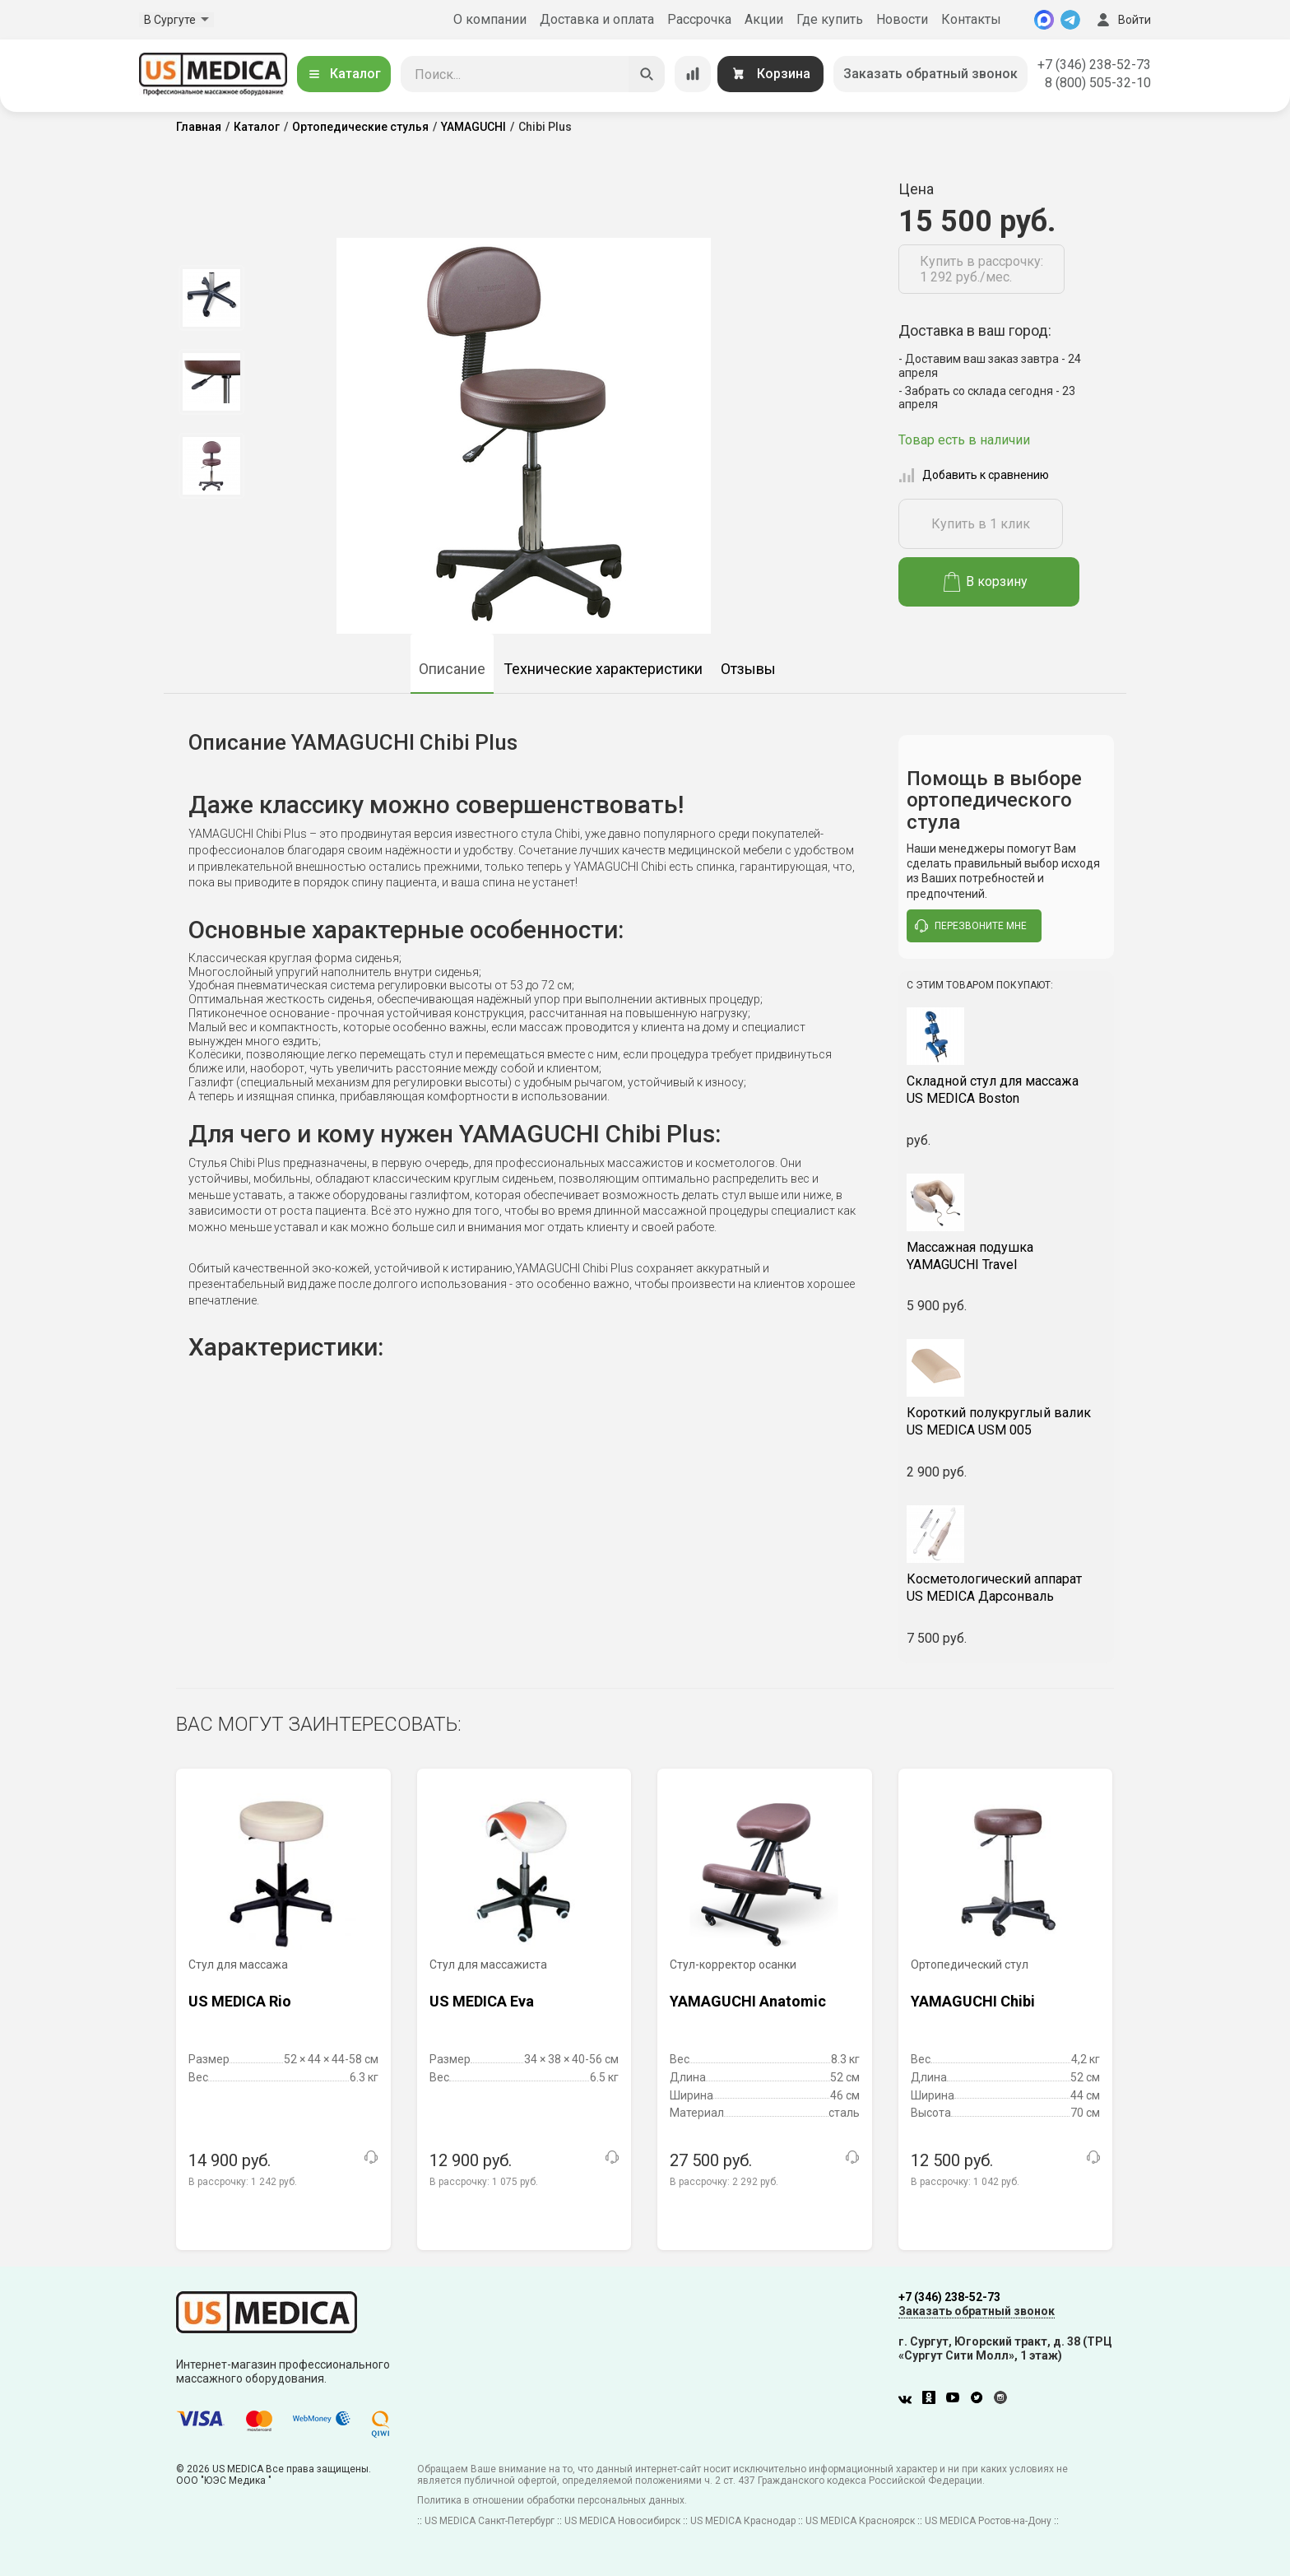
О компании (490, 19)
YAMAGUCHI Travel (1007, 1255)
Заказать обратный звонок (930, 73)
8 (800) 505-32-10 (1098, 83)
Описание (452, 668)
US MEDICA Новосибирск (622, 2521)
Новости (902, 19)
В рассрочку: (242, 2182)
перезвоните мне (971, 925)
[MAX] (1044, 20)
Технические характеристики (603, 668)
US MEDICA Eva (481, 2001)
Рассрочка (699, 19)
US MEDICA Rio (239, 2001)
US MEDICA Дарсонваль (1007, 1587)
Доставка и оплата (597, 19)
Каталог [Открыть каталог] (344, 73)
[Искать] (647, 74)
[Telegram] (1070, 20)
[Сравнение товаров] (693, 74)
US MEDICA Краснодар (743, 2521)
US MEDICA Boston (1007, 1089)
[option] (211, 298)
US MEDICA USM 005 (1007, 1421)
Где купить (829, 19)
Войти (1122, 20)
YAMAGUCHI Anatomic (748, 2001)
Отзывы (748, 668)
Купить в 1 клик (980, 524)
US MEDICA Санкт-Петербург (490, 2521)
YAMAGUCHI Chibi (973, 2001)
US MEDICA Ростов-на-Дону (988, 2521)
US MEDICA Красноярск (860, 2521)
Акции (764, 19)
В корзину (986, 582)
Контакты (971, 19)
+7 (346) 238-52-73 (1094, 64)
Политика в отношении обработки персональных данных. (552, 2500)
